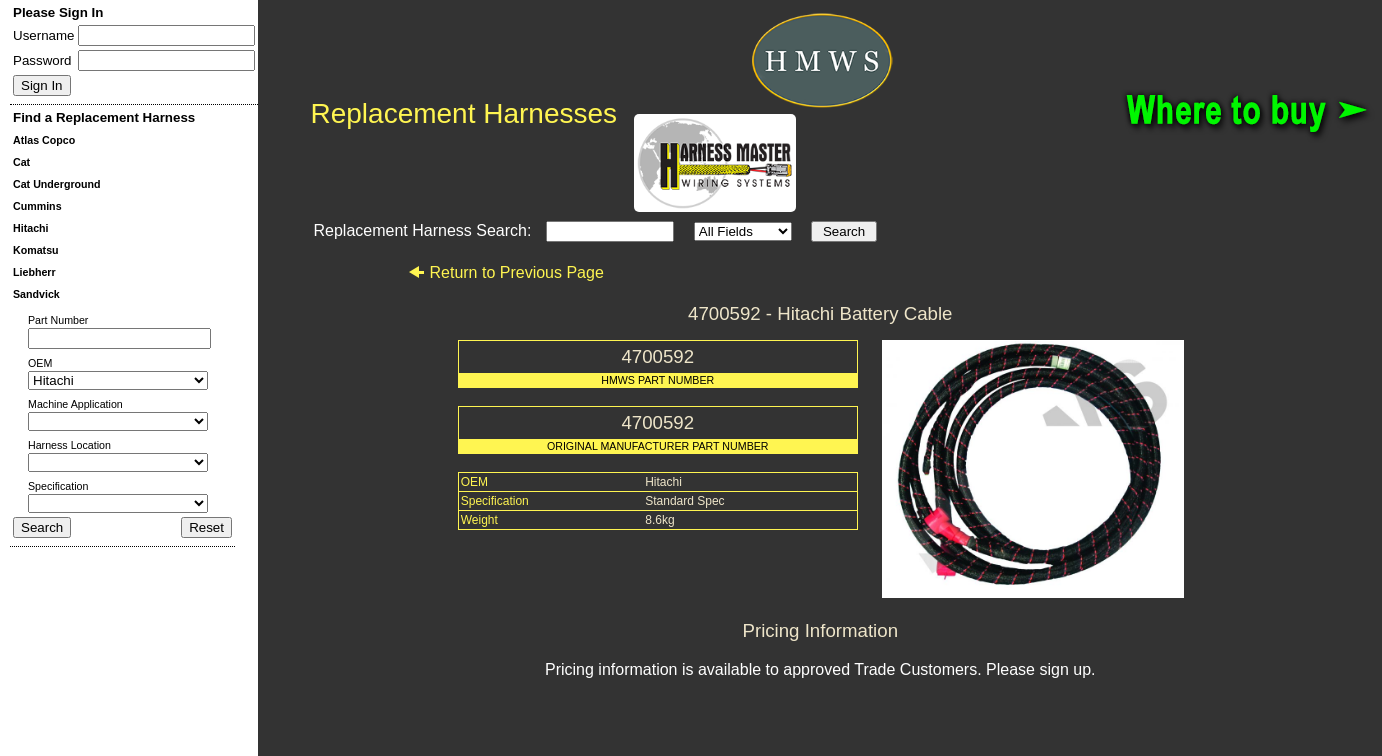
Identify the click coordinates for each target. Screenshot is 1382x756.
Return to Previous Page (505, 272)
